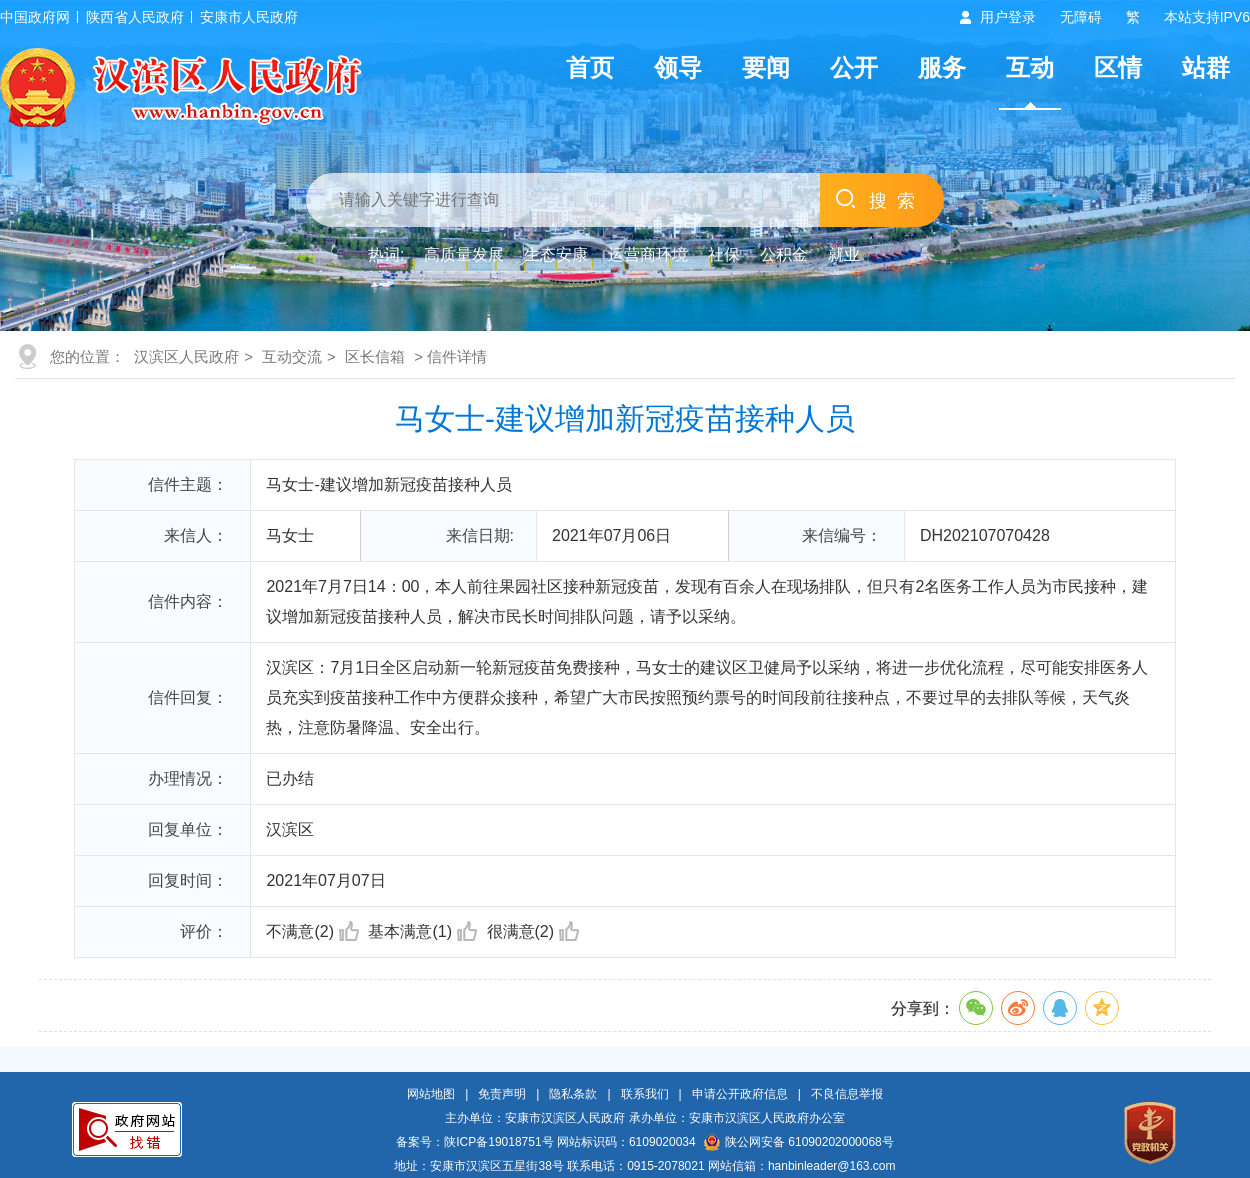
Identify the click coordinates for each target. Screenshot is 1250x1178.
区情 (1118, 67)
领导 (678, 67)
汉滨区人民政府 (186, 356)
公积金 (784, 254)
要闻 (766, 67)
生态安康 (556, 254)
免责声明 (502, 1094)
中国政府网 (35, 17)
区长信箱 (375, 356)
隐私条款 (573, 1094)
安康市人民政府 (249, 17)
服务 (942, 67)
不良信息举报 (847, 1094)
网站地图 (431, 1094)
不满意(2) (312, 931)
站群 (1206, 67)
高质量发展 (464, 254)
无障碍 (1081, 17)
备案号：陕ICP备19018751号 (474, 1142)
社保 (724, 254)
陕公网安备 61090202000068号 (799, 1142)
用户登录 (1008, 17)
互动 (1030, 67)
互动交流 (292, 356)
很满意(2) (533, 931)
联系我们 (645, 1094)
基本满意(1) (422, 931)
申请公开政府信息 (740, 1094)
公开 (854, 67)
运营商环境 (648, 254)
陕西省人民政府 (135, 17)
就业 (844, 254)
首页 (590, 67)
